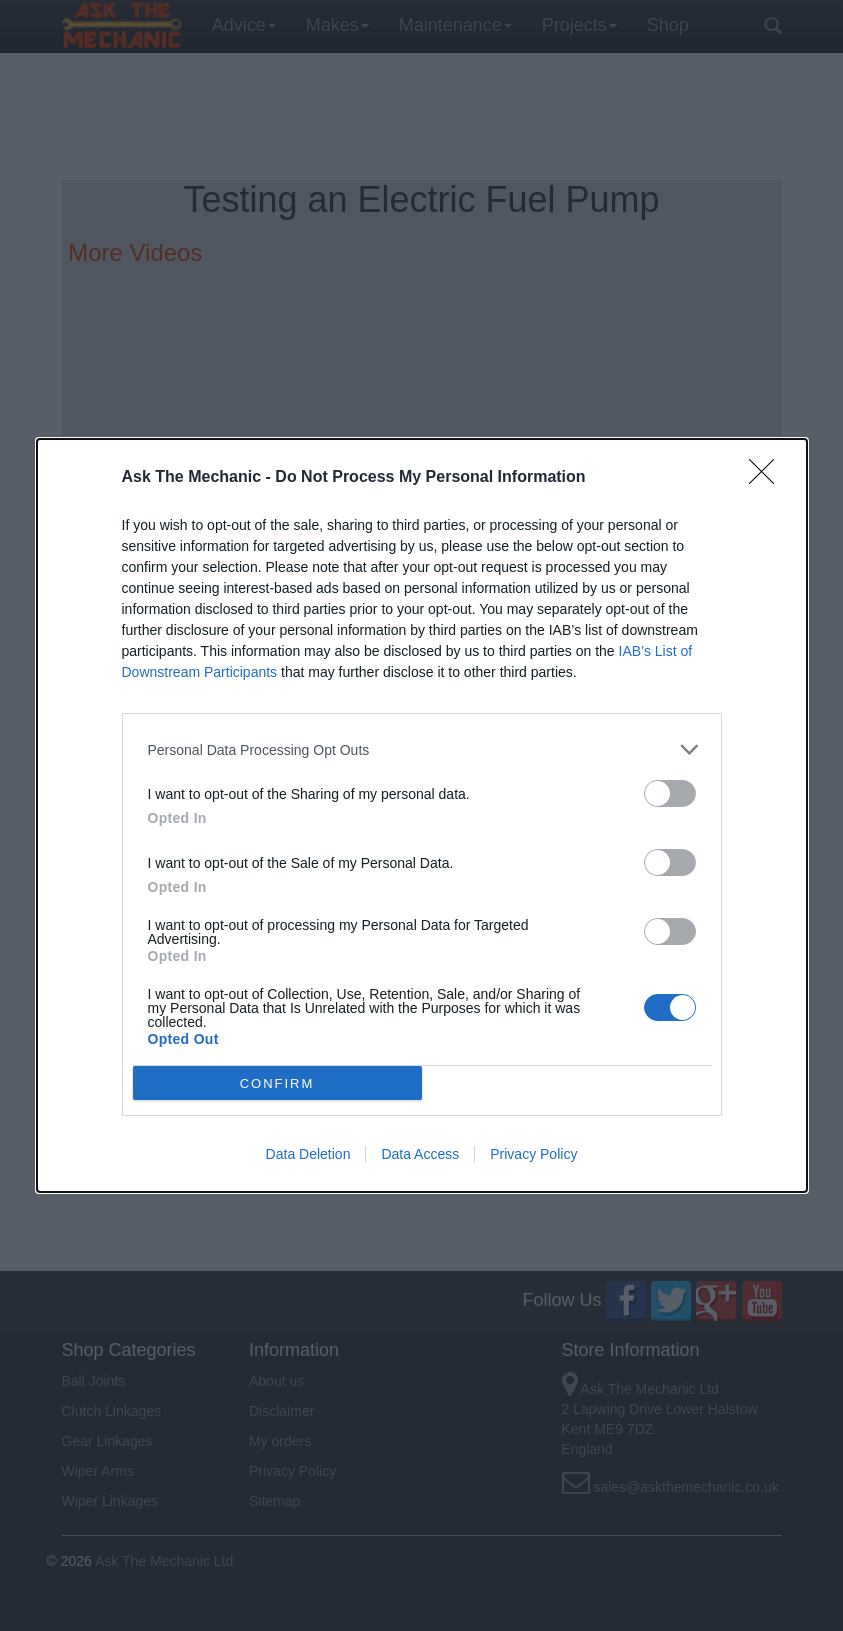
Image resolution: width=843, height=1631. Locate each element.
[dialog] (422, 815)
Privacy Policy (533, 1154)
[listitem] (422, 749)
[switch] (670, 793)
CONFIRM (277, 1083)
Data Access (420, 1154)
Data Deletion (308, 1154)
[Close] (768, 478)
